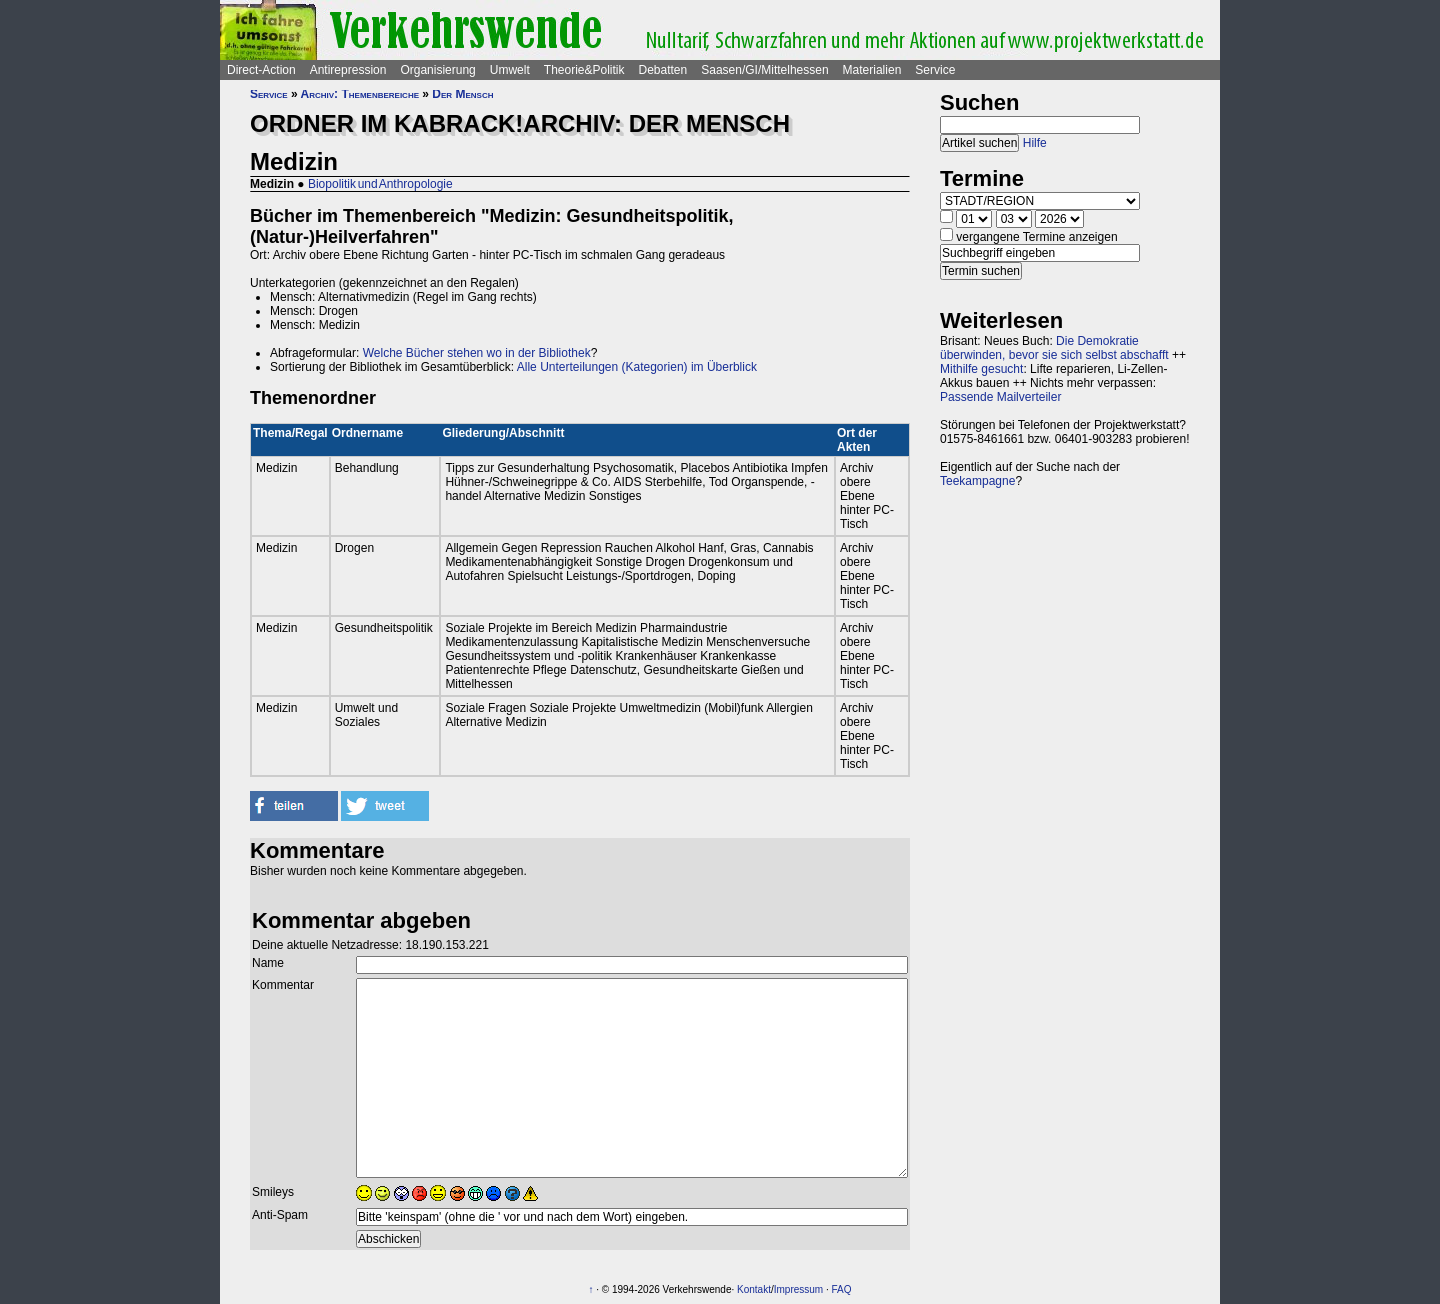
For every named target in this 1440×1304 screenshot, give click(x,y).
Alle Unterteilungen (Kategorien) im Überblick (637, 367)
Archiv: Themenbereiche (360, 94)
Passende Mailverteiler (1000, 397)
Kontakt (754, 1289)
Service (935, 70)
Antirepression (348, 70)
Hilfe (1035, 143)
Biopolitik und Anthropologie (380, 184)
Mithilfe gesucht (981, 369)
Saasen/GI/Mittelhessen (764, 70)
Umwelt (510, 70)
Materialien (872, 70)
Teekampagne (977, 481)
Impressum (798, 1289)
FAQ (842, 1289)
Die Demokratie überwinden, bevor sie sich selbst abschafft (1054, 348)
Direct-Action (261, 70)
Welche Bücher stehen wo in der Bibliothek (477, 353)
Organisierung (437, 70)
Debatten (663, 70)
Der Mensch (462, 94)
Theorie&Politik (584, 70)
